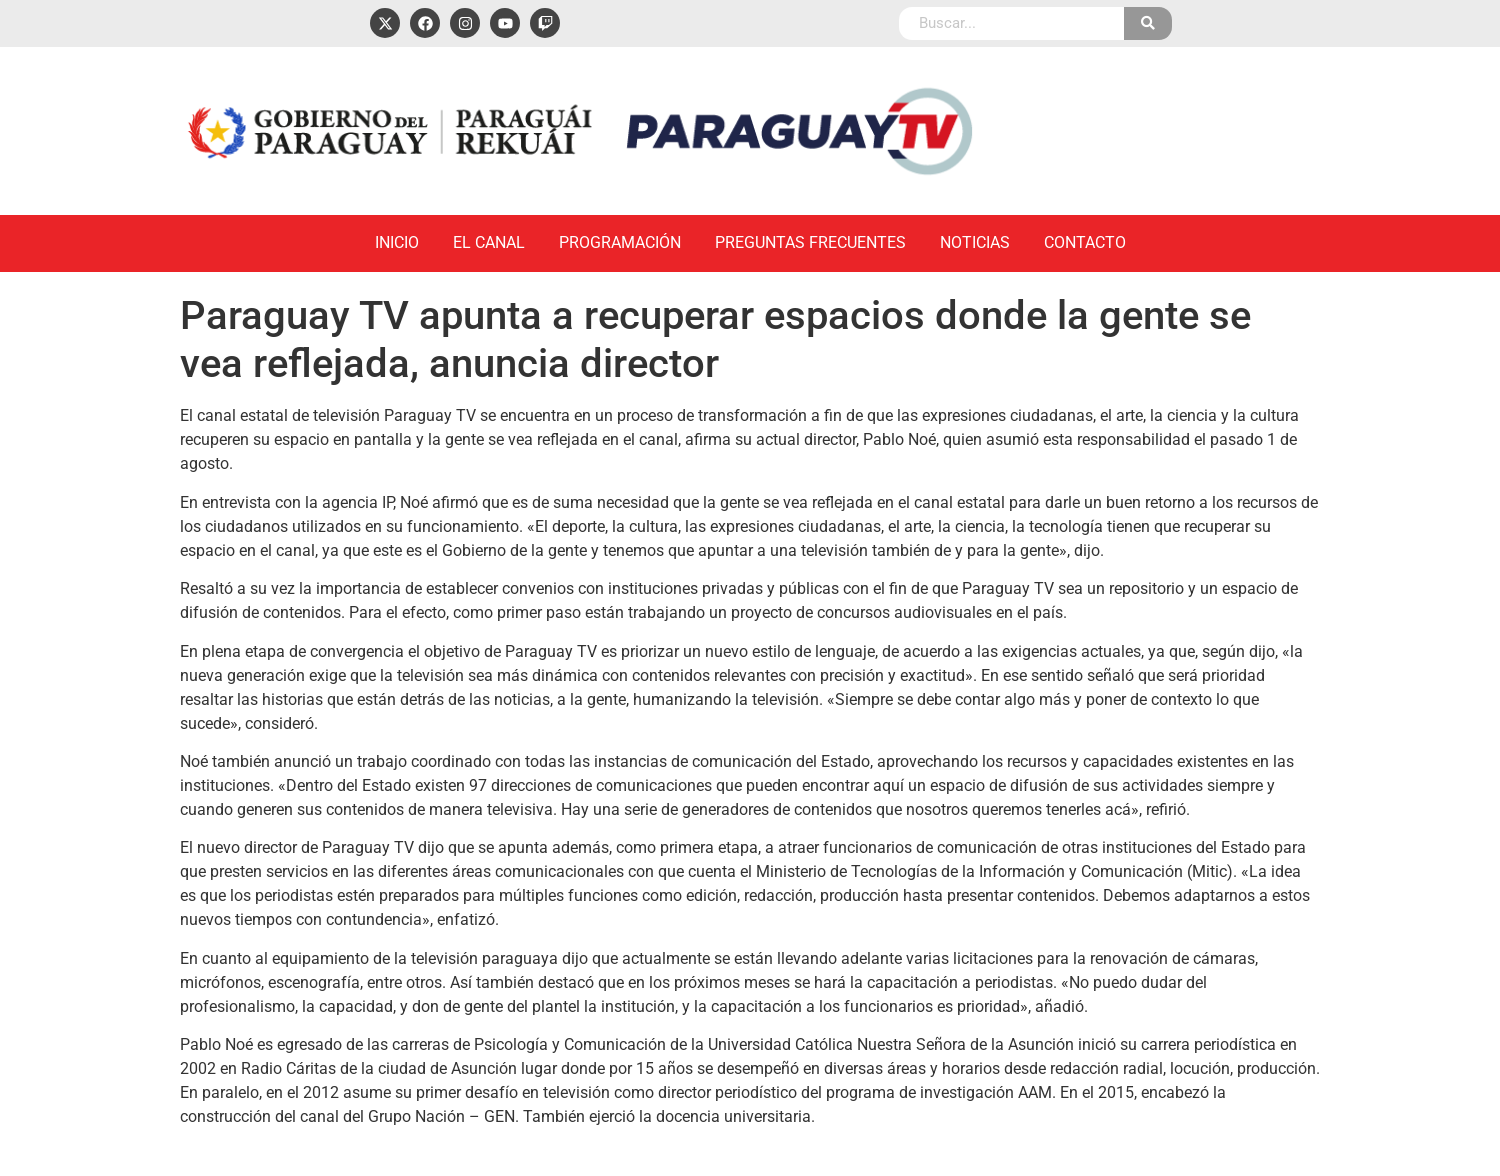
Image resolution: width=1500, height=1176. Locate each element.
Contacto (1085, 242)
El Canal (489, 242)
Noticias (975, 242)
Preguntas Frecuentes (810, 242)
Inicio (397, 242)
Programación (620, 242)
